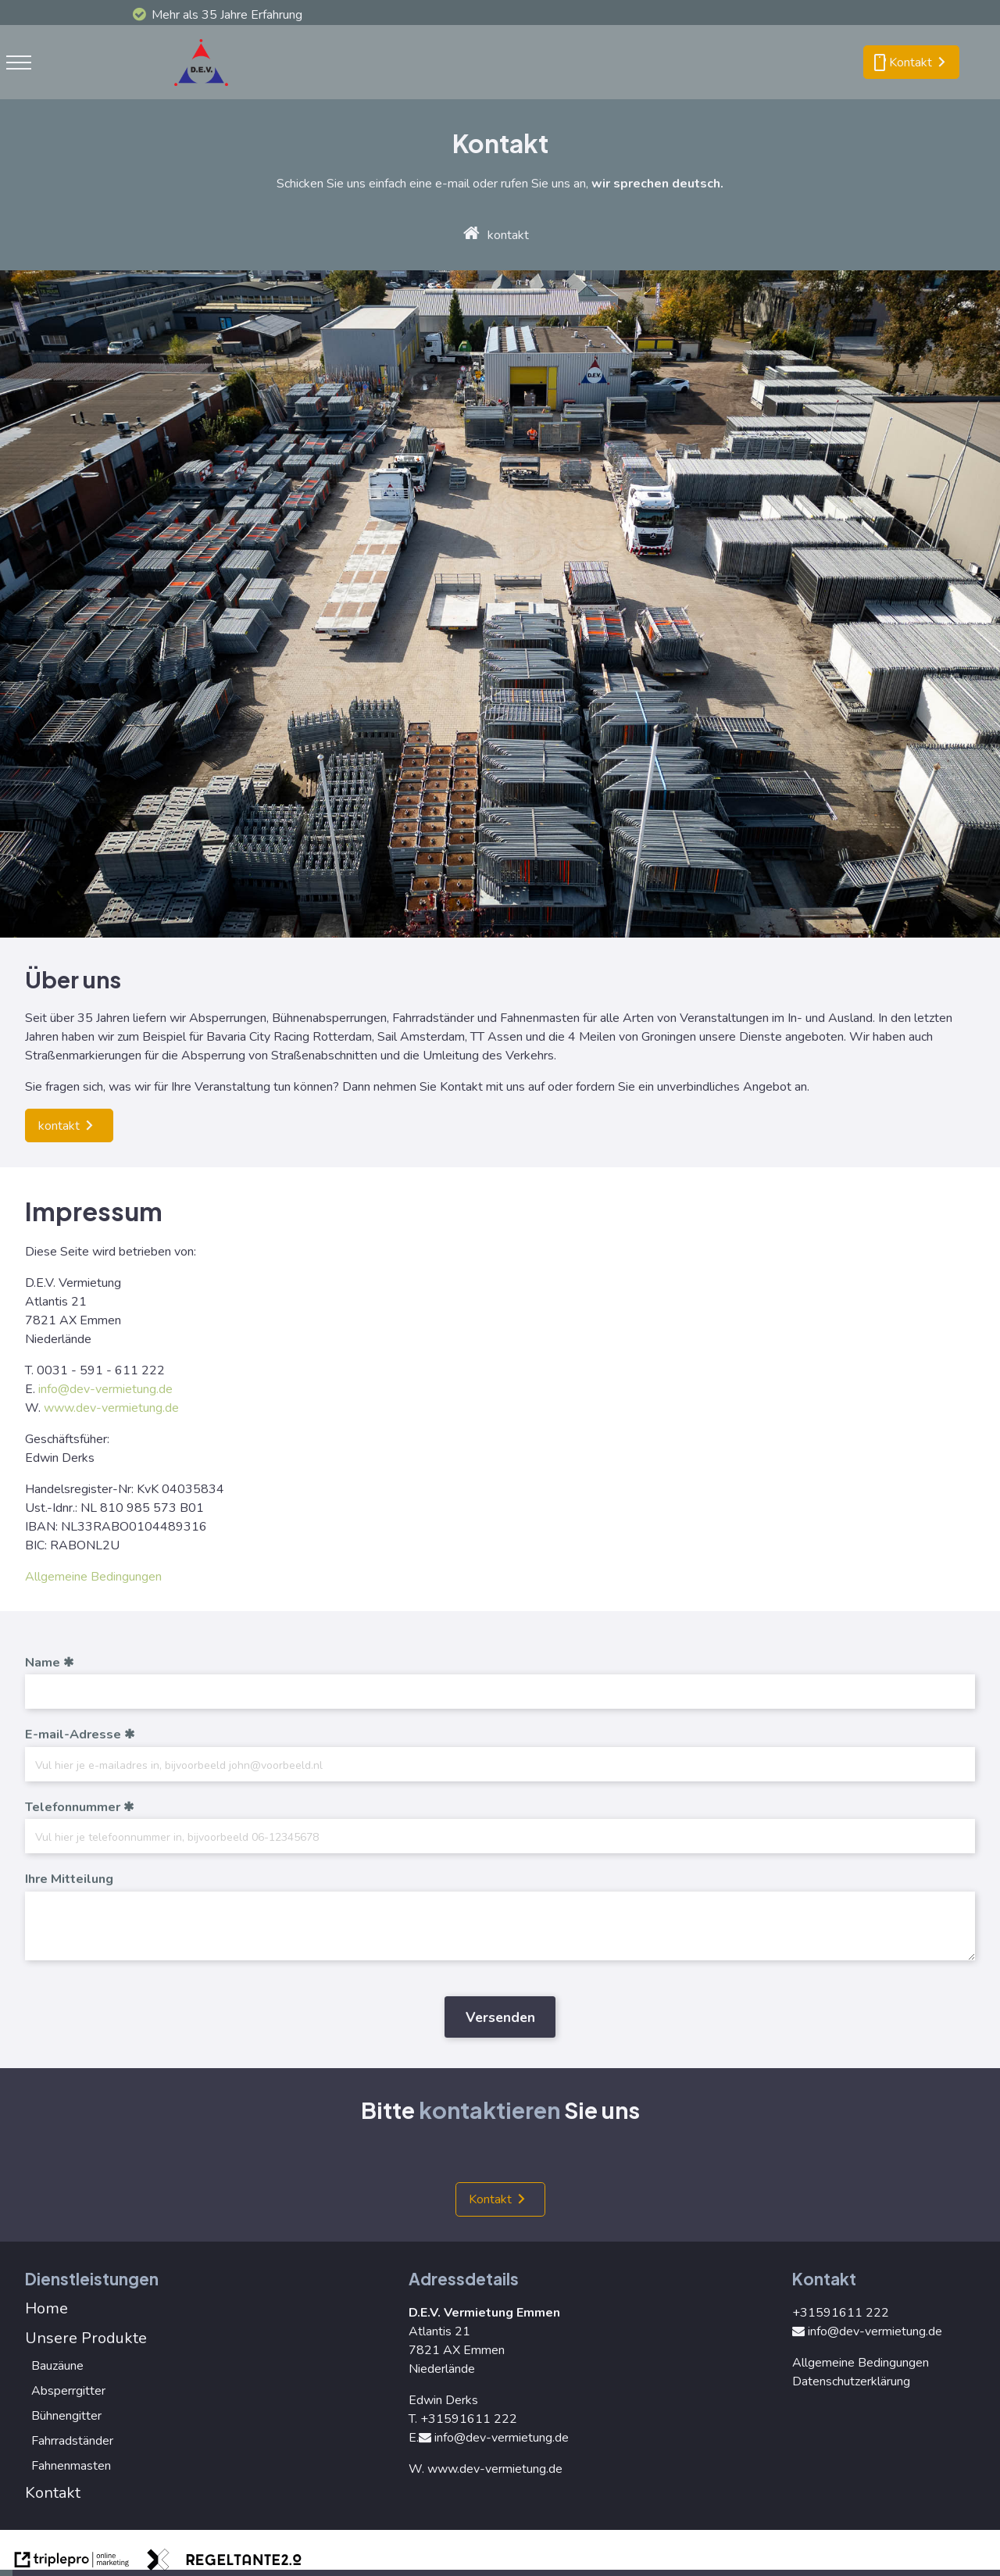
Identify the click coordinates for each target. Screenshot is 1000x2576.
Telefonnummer (72, 1807)
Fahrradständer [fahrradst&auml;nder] (72, 2440)
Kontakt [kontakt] (490, 2199)
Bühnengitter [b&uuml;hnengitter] (66, 2415)
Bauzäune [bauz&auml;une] (57, 2365)
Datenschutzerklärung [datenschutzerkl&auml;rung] (851, 2381)
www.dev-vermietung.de (111, 1408)
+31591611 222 (468, 2419)
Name (42, 1662)
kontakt (508, 235)
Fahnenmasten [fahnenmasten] (71, 2465)
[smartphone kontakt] (911, 62)
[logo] (205, 89)
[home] (471, 234)
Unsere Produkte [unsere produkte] (86, 2338)
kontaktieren (489, 2109)
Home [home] (46, 2308)
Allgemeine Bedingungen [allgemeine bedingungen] (93, 1576)
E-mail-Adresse (73, 1734)
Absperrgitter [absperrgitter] (68, 2390)
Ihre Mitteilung (69, 1879)
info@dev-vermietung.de (105, 1389)
